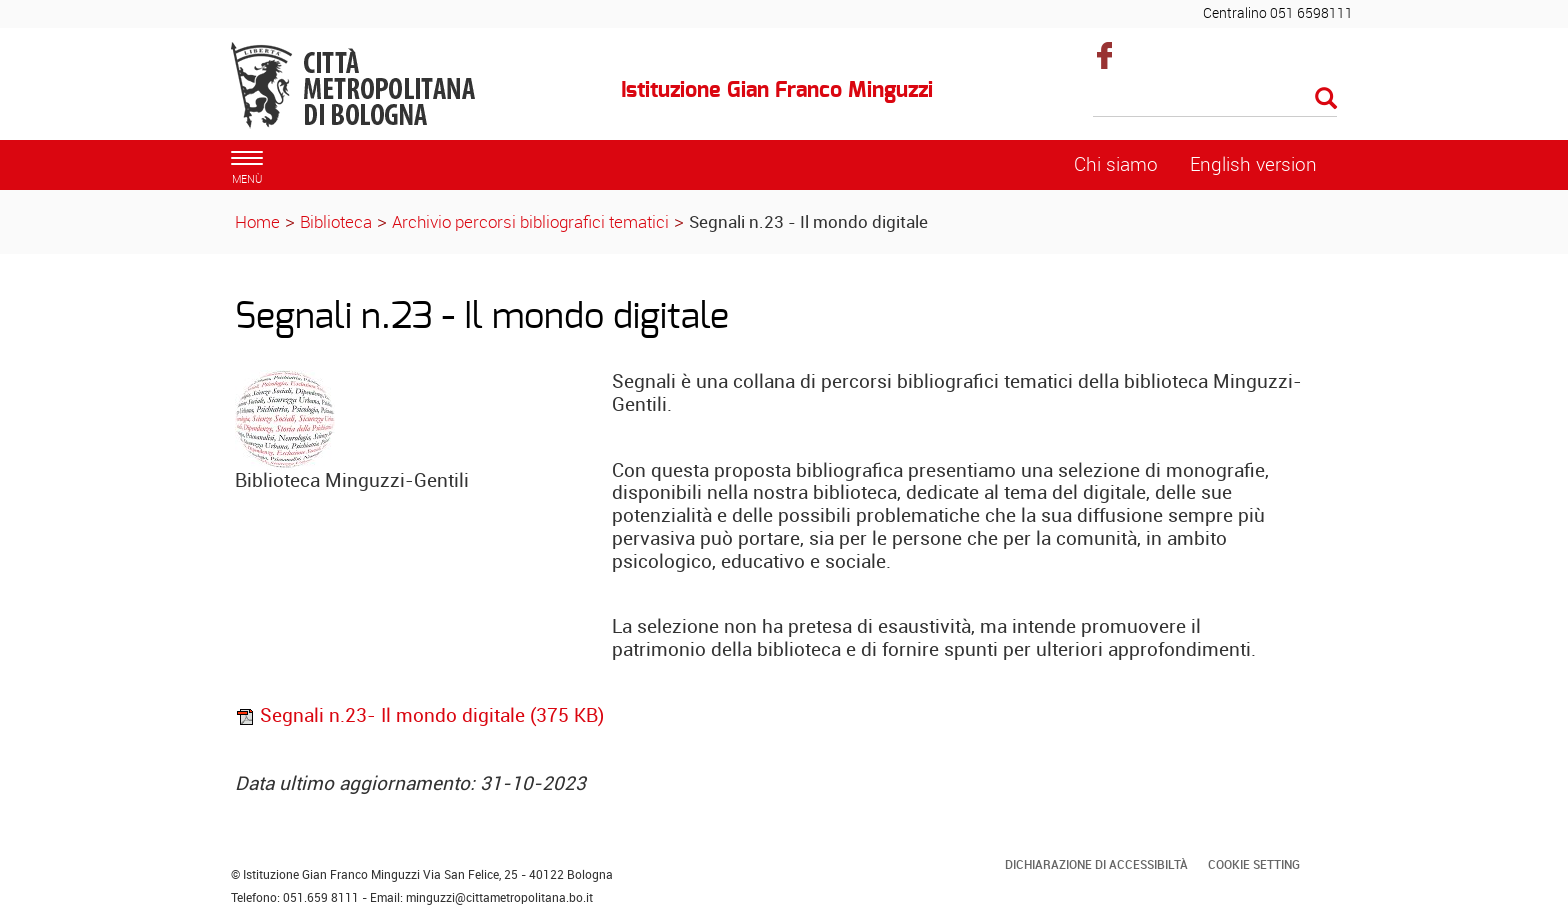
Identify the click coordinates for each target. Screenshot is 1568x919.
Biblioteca (336, 221)
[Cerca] (1215, 100)
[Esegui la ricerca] (1326, 99)
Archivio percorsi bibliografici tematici (530, 221)
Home (257, 221)
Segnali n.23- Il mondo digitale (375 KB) (419, 715)
